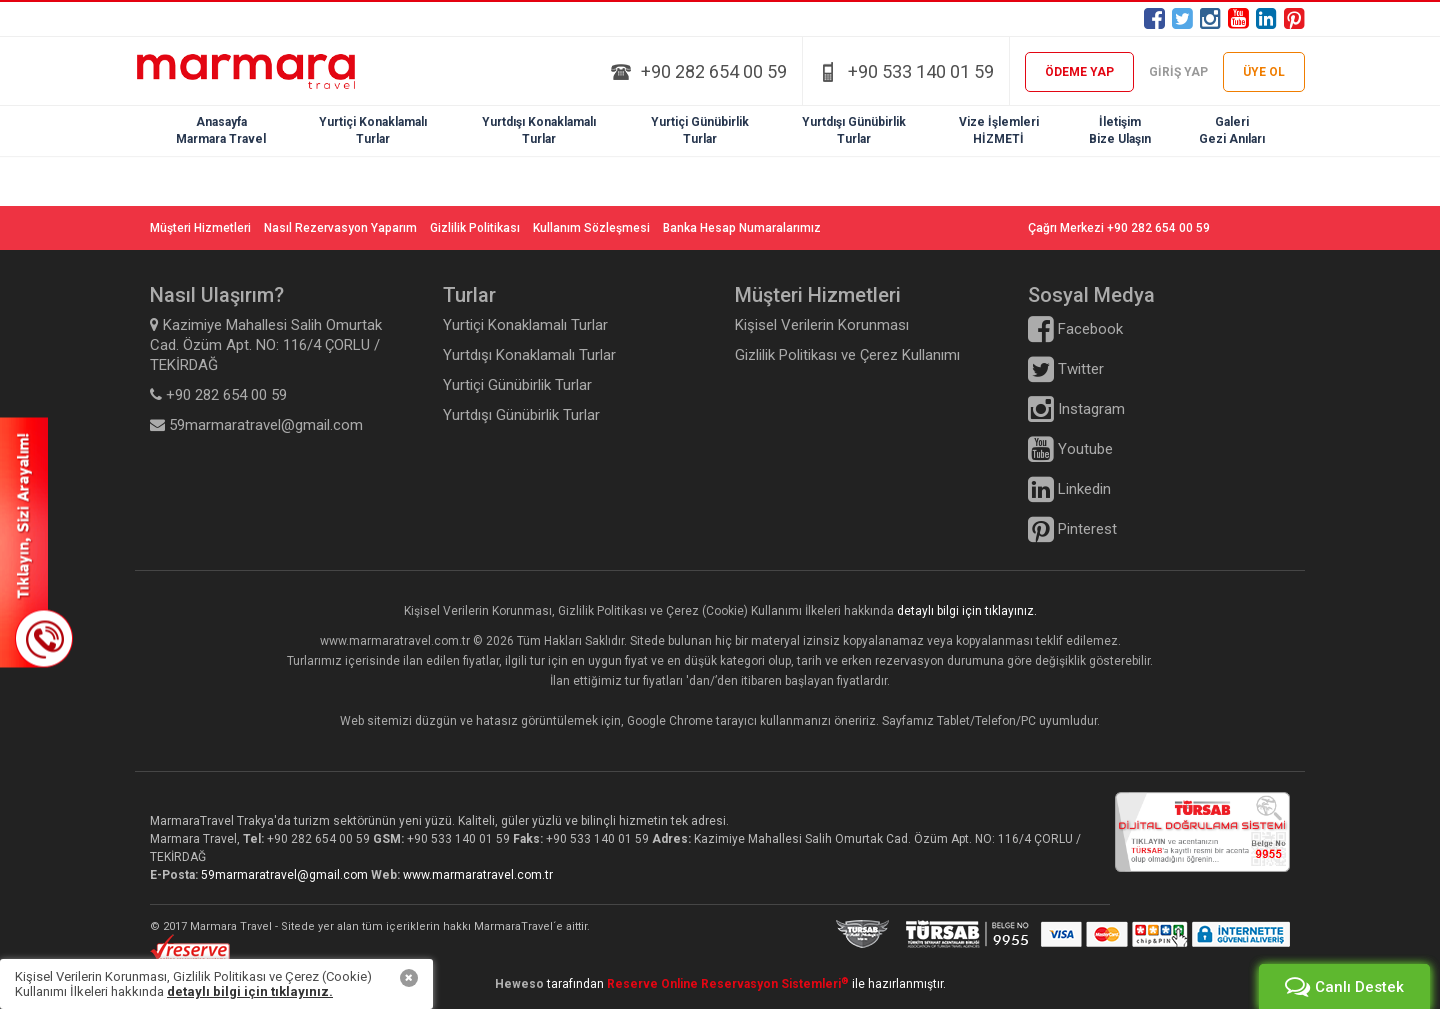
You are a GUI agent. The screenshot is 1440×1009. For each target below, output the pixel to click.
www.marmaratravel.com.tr (478, 875)
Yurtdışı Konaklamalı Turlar (529, 355)
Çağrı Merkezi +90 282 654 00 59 (1119, 228)
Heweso (519, 984)
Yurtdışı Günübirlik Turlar (521, 415)
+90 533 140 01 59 (921, 71)
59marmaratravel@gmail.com (286, 875)
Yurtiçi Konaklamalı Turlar (525, 325)
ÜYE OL (1264, 72)
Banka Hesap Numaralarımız (742, 228)
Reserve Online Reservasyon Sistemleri (728, 984)
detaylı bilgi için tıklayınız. (967, 611)
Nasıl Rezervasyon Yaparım (340, 228)
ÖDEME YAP (1079, 72)
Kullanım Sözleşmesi (591, 228)
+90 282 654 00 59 (714, 71)
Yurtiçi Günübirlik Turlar (517, 385)
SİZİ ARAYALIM (36, 542)
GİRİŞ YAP (1178, 72)
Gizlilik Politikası (475, 228)
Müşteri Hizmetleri (200, 228)
